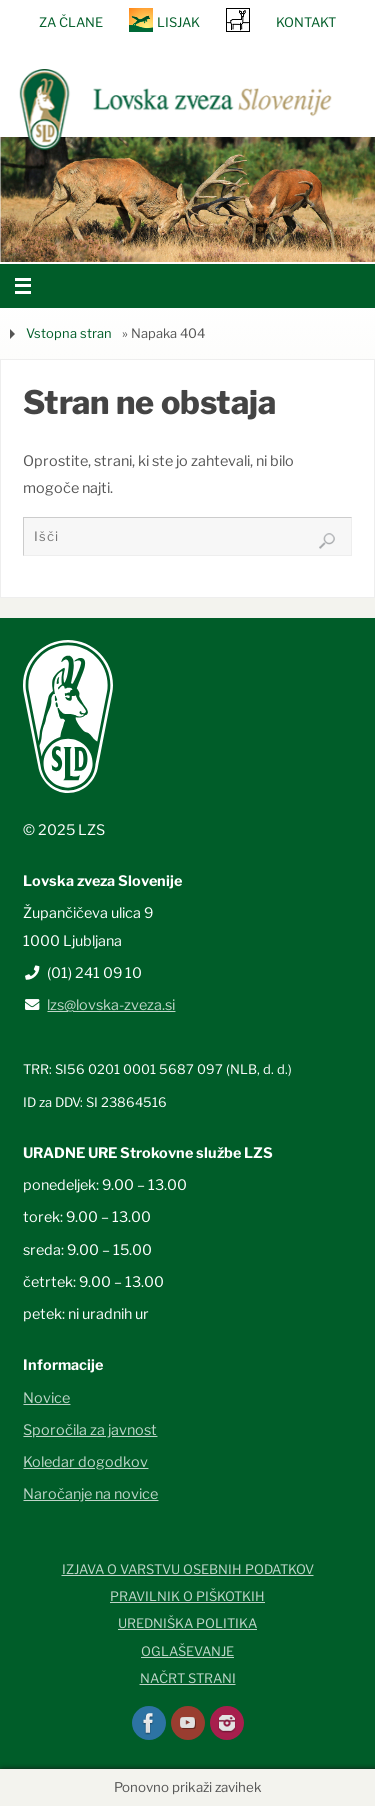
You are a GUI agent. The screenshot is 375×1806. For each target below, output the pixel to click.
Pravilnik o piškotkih (187, 1596)
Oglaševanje (187, 1651)
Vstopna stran (69, 333)
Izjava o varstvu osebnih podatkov (188, 1569)
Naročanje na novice (90, 1494)
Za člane (71, 22)
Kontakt (306, 22)
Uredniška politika (187, 1623)
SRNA (238, 19)
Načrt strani (188, 1678)
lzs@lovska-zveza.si (111, 1005)
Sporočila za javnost (90, 1430)
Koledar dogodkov (85, 1462)
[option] (187, 199)
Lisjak (178, 22)
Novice (46, 1398)
